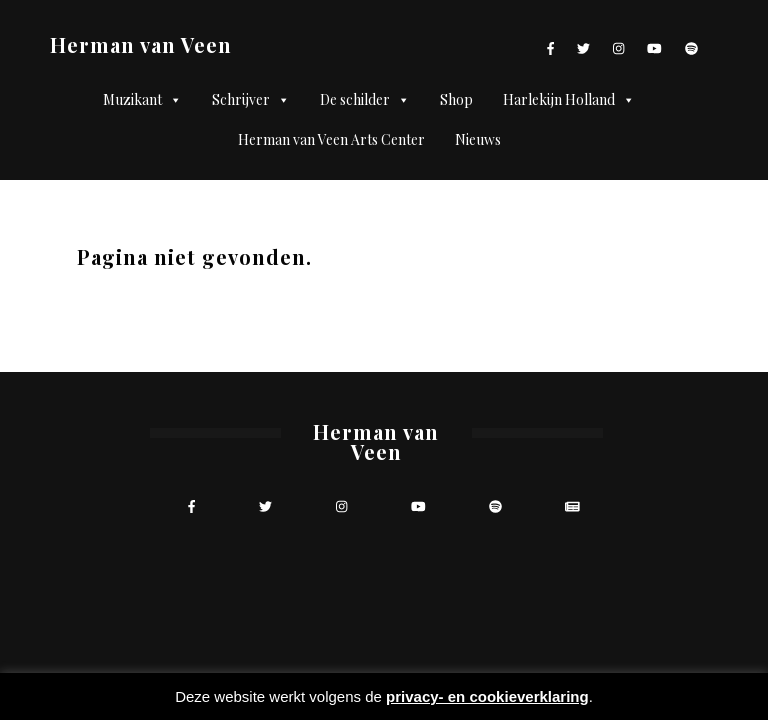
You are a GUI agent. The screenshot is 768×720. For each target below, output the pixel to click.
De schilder (365, 100)
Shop (456, 99)
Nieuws (478, 139)
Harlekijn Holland (569, 100)
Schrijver (251, 100)
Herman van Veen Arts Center (331, 139)
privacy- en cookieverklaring (487, 696)
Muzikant (142, 100)
